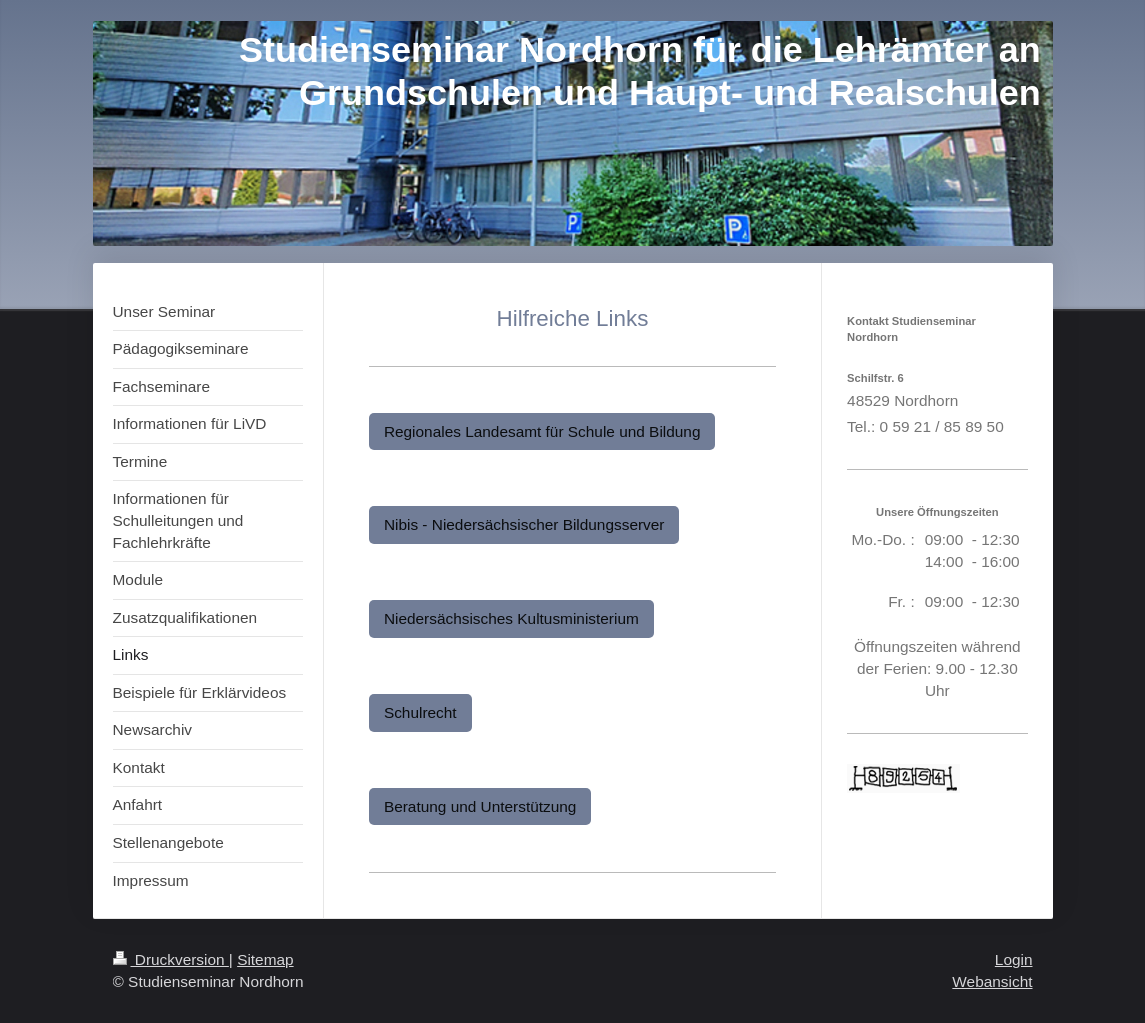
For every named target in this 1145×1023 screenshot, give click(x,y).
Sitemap (265, 959)
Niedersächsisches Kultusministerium (511, 618)
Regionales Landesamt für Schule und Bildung (542, 431)
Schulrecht (420, 712)
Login (1014, 959)
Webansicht (992, 981)
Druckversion (171, 959)
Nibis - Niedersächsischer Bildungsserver (524, 524)
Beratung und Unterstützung (480, 806)
